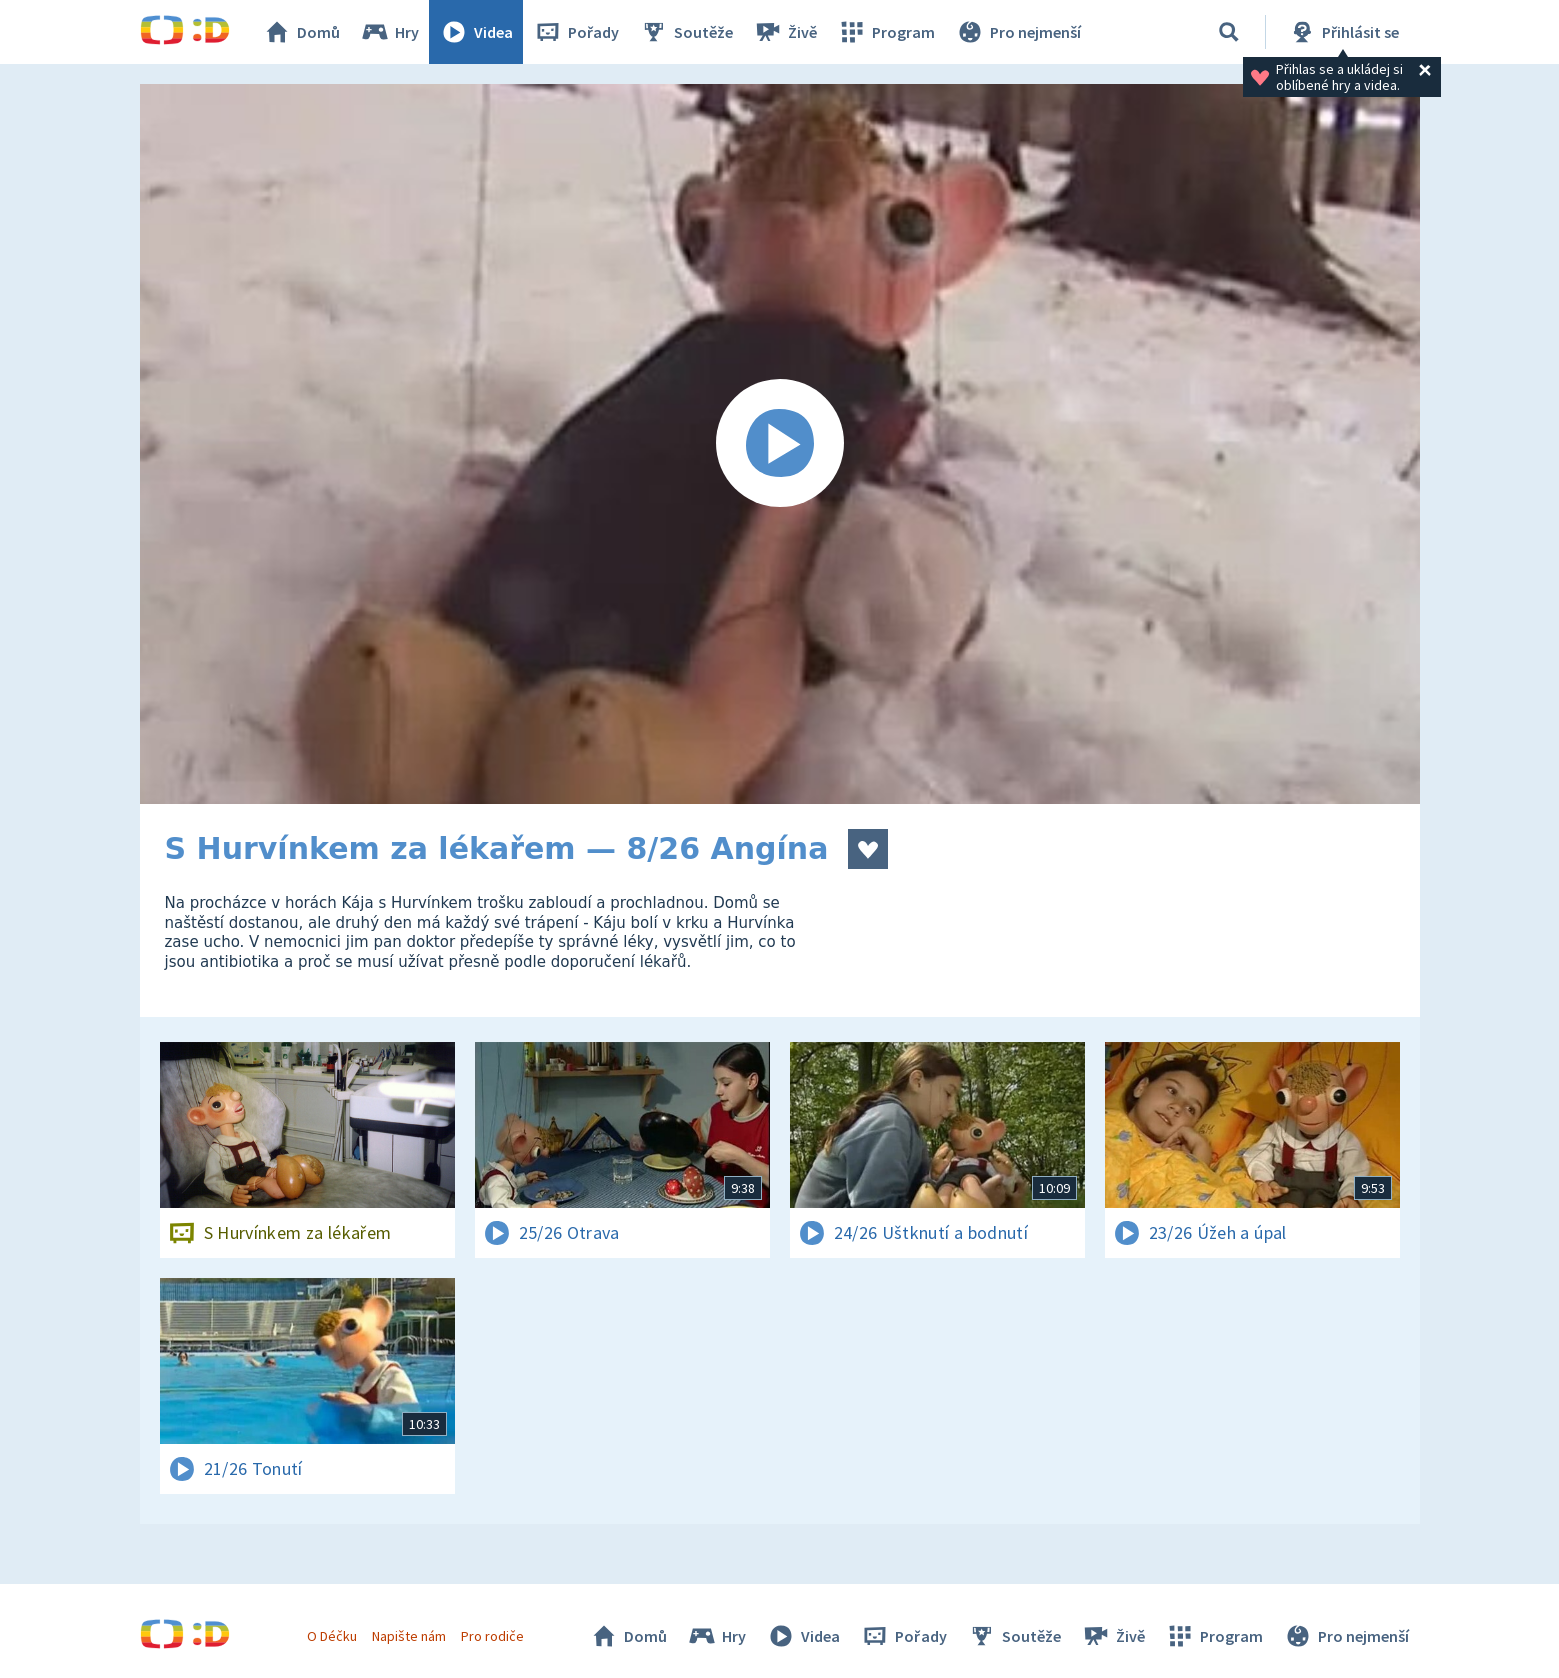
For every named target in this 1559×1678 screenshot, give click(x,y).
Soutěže (686, 32)
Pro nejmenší (1018, 32)
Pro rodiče (492, 1636)
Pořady (576, 32)
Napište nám (409, 1636)
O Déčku (332, 1636)
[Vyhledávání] (1229, 32)
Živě (785, 32)
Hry (389, 32)
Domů (301, 32)
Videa (476, 32)
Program (886, 32)
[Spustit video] (780, 444)
